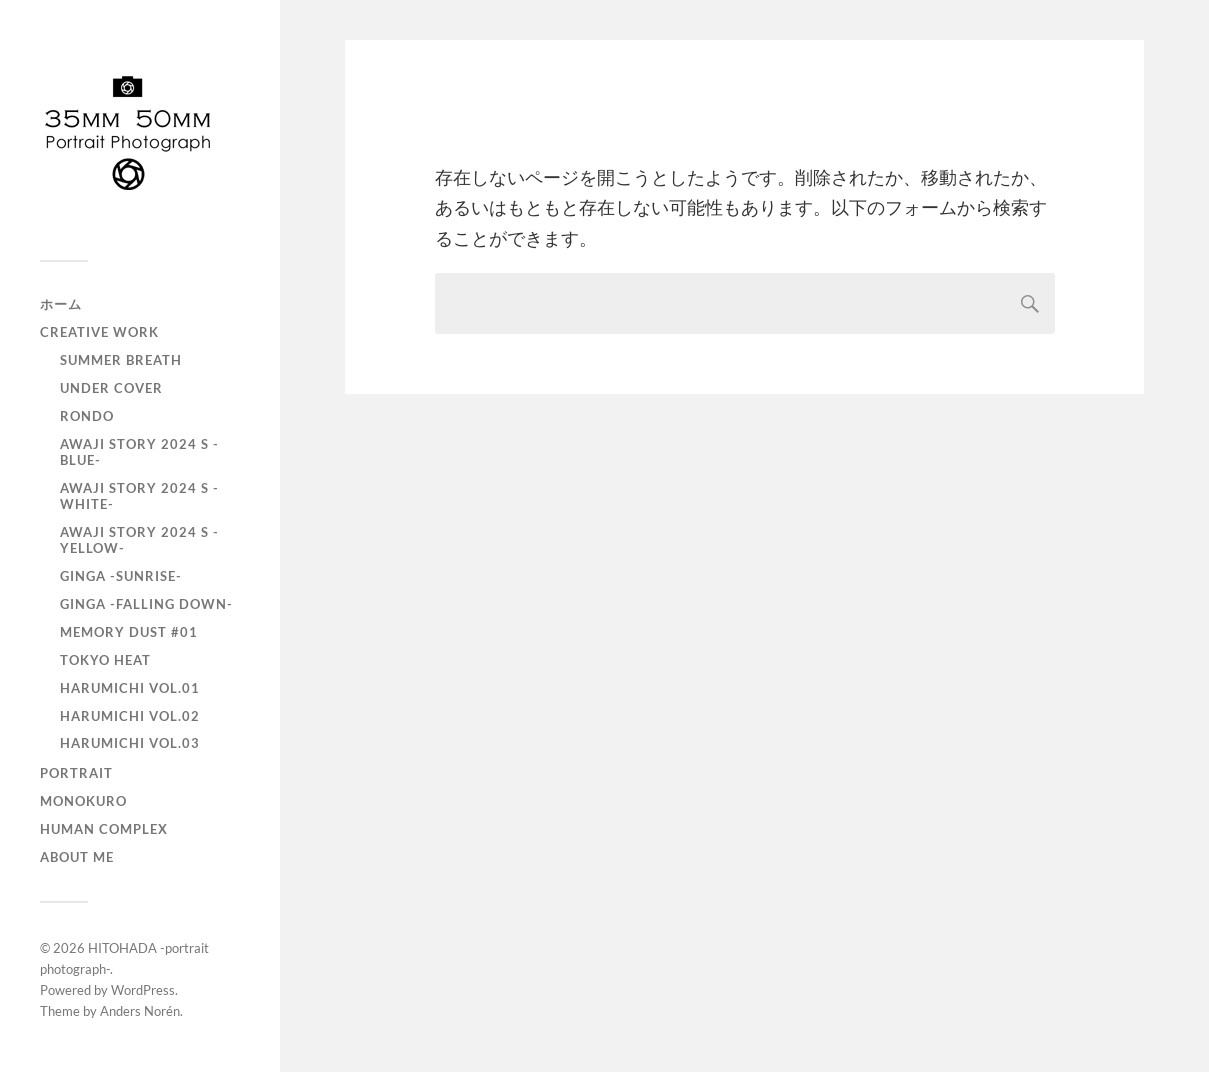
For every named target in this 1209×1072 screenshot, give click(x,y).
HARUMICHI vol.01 (130, 688)
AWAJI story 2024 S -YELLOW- (139, 540)
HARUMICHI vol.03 (130, 743)
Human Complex (104, 829)
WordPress (143, 990)
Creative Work (99, 332)
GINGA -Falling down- (146, 604)
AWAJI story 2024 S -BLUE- (139, 452)
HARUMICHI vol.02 (130, 716)
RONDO (87, 416)
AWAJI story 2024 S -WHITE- (139, 496)
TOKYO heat (105, 660)
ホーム (61, 304)
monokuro (83, 801)
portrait (76, 773)
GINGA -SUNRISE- (121, 576)
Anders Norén (140, 1011)
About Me (77, 857)
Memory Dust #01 (129, 632)
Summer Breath (121, 360)
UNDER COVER (111, 388)
